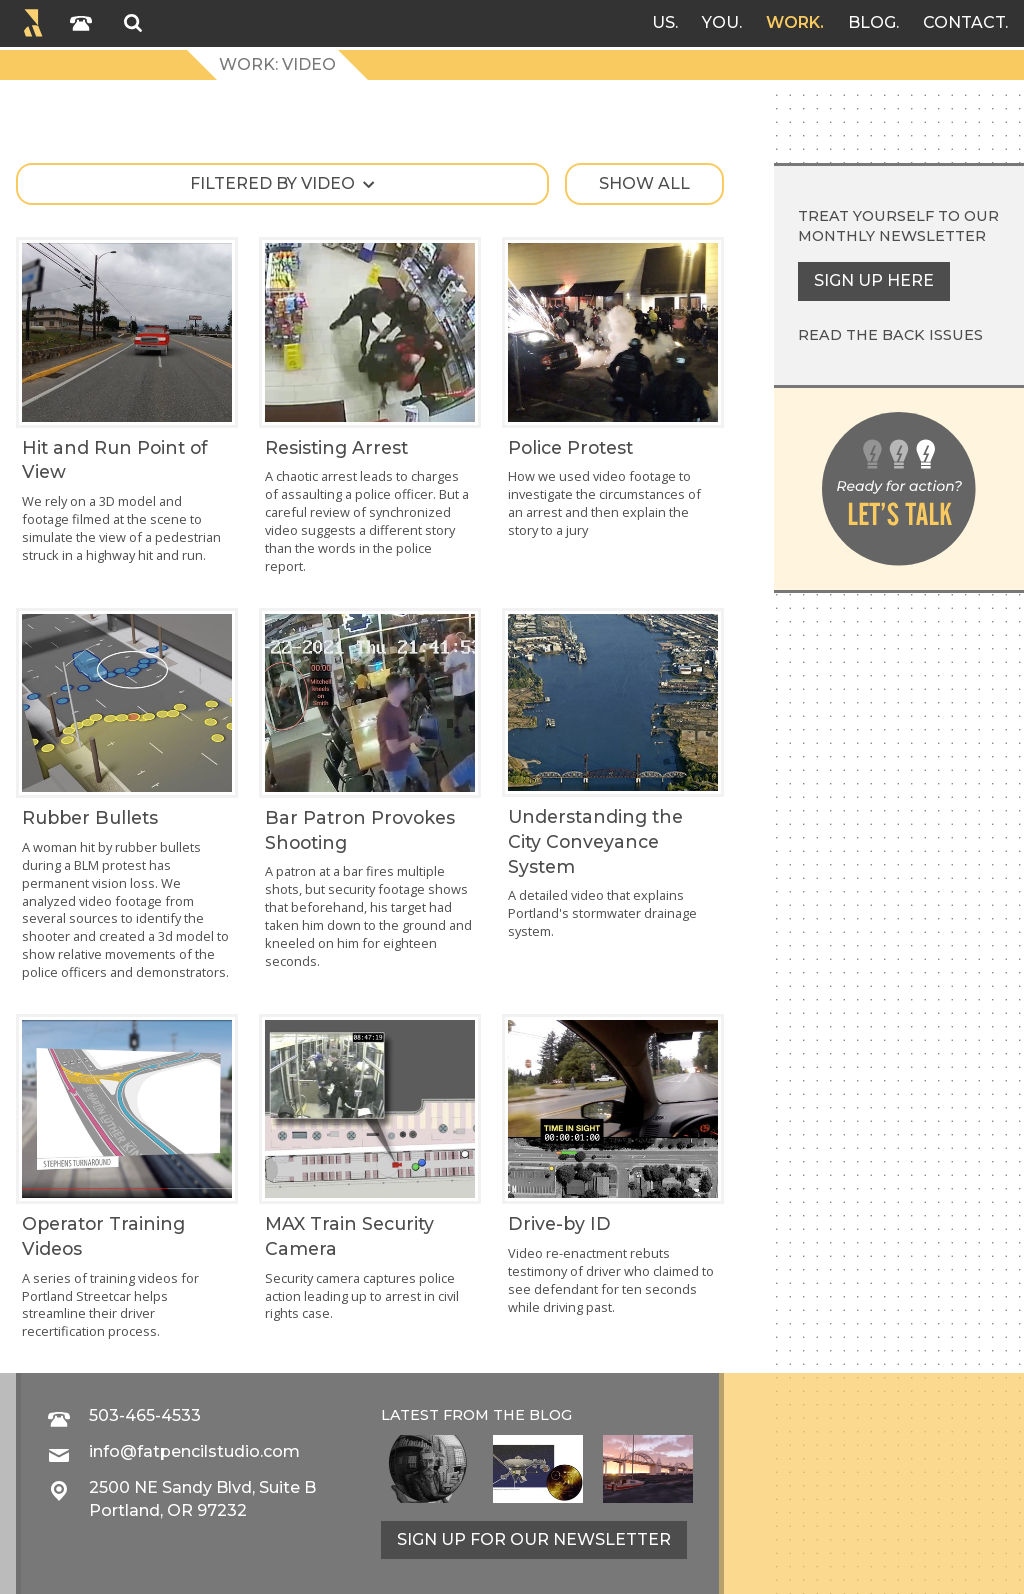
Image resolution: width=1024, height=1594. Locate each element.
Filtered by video (272, 183)
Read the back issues (890, 335)
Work (793, 22)
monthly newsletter (892, 236)
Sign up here (874, 280)
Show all (644, 183)
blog (550, 1415)
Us (663, 22)
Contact (964, 22)
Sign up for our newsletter (534, 1539)
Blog (872, 22)
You (720, 22)
